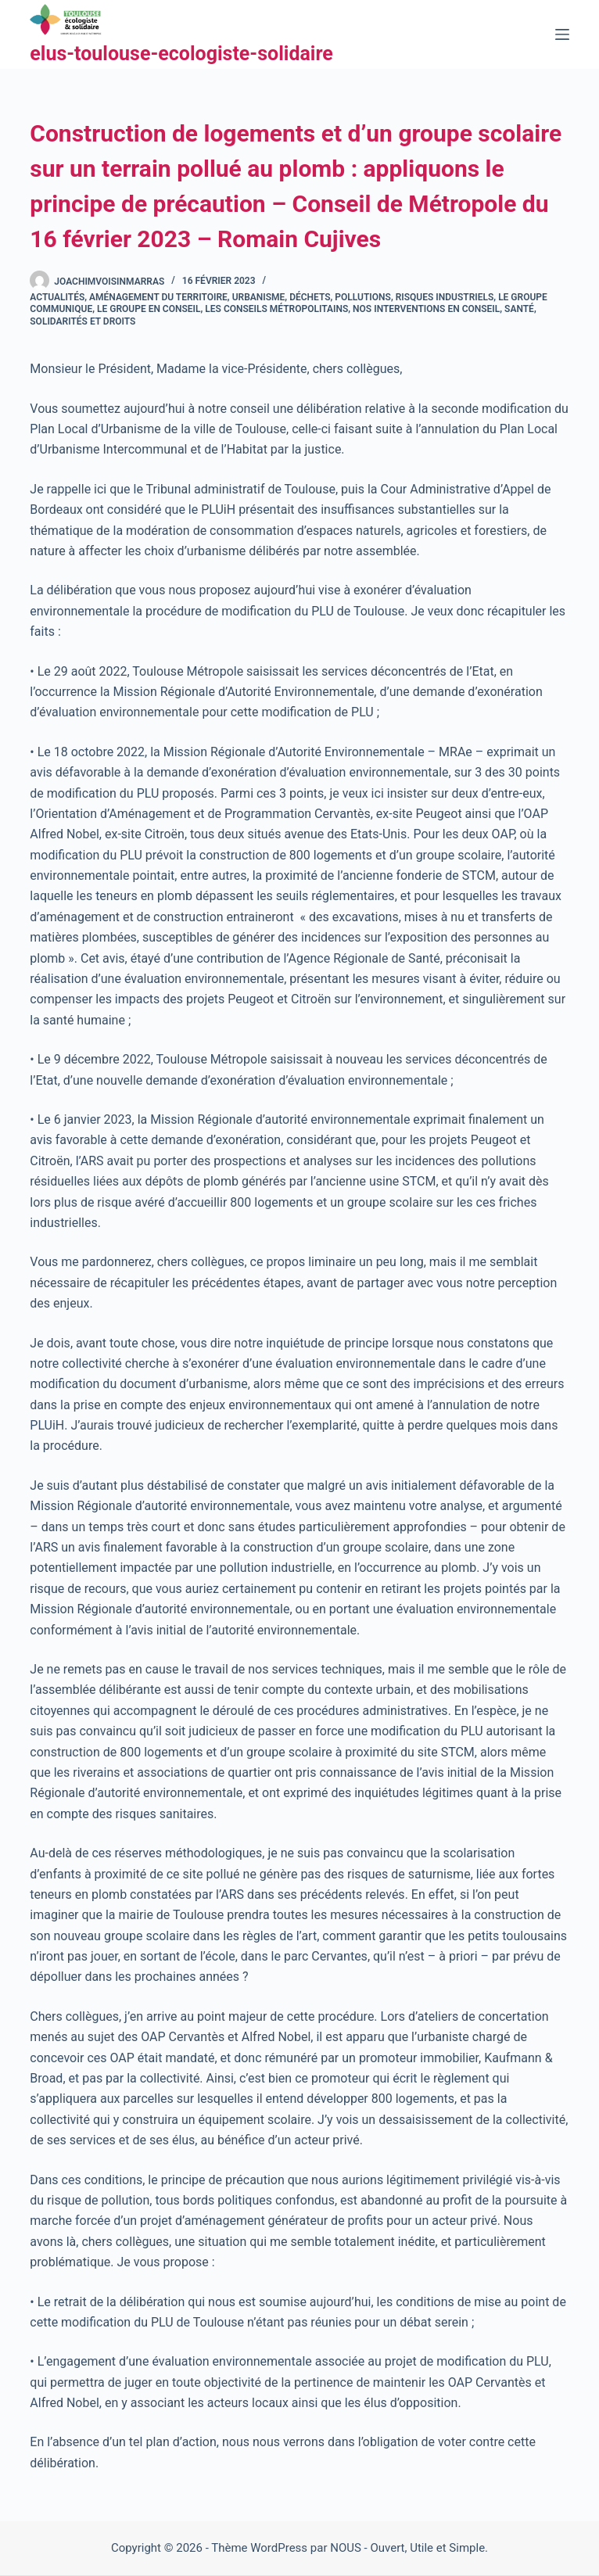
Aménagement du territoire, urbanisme (187, 297)
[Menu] (562, 34)
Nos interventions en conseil (426, 308)
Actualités (57, 297)
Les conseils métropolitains (276, 308)
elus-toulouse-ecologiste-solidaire (181, 53)
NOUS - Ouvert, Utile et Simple (407, 2548)
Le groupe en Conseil (149, 308)
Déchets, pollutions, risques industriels (391, 297)
